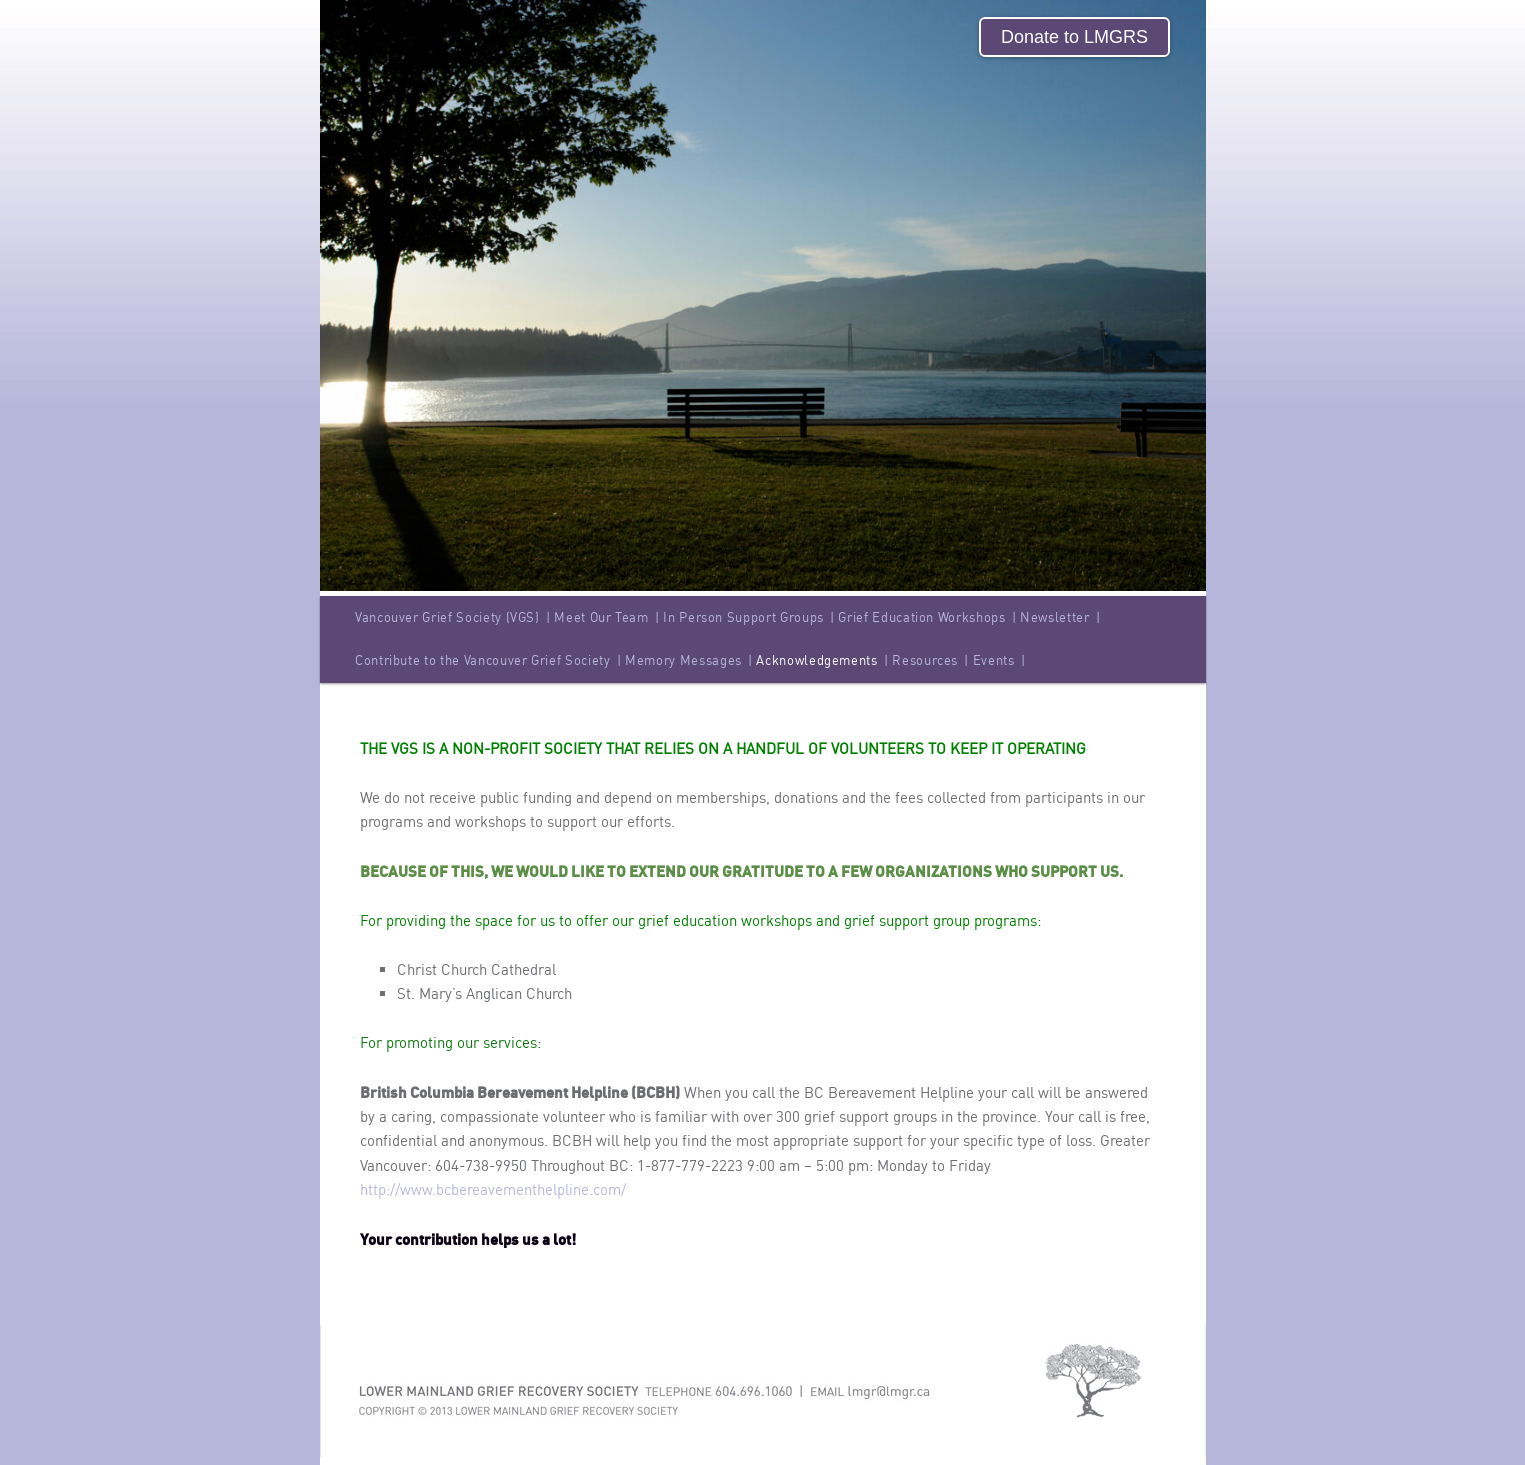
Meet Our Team (606, 617)
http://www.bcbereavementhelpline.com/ (493, 1189)
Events (999, 660)
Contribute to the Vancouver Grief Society (488, 660)
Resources (930, 660)
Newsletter (1060, 617)
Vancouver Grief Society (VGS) (453, 617)
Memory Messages (688, 660)
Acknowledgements (822, 660)
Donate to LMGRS (1074, 37)
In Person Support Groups (748, 617)
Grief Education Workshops (927, 617)
